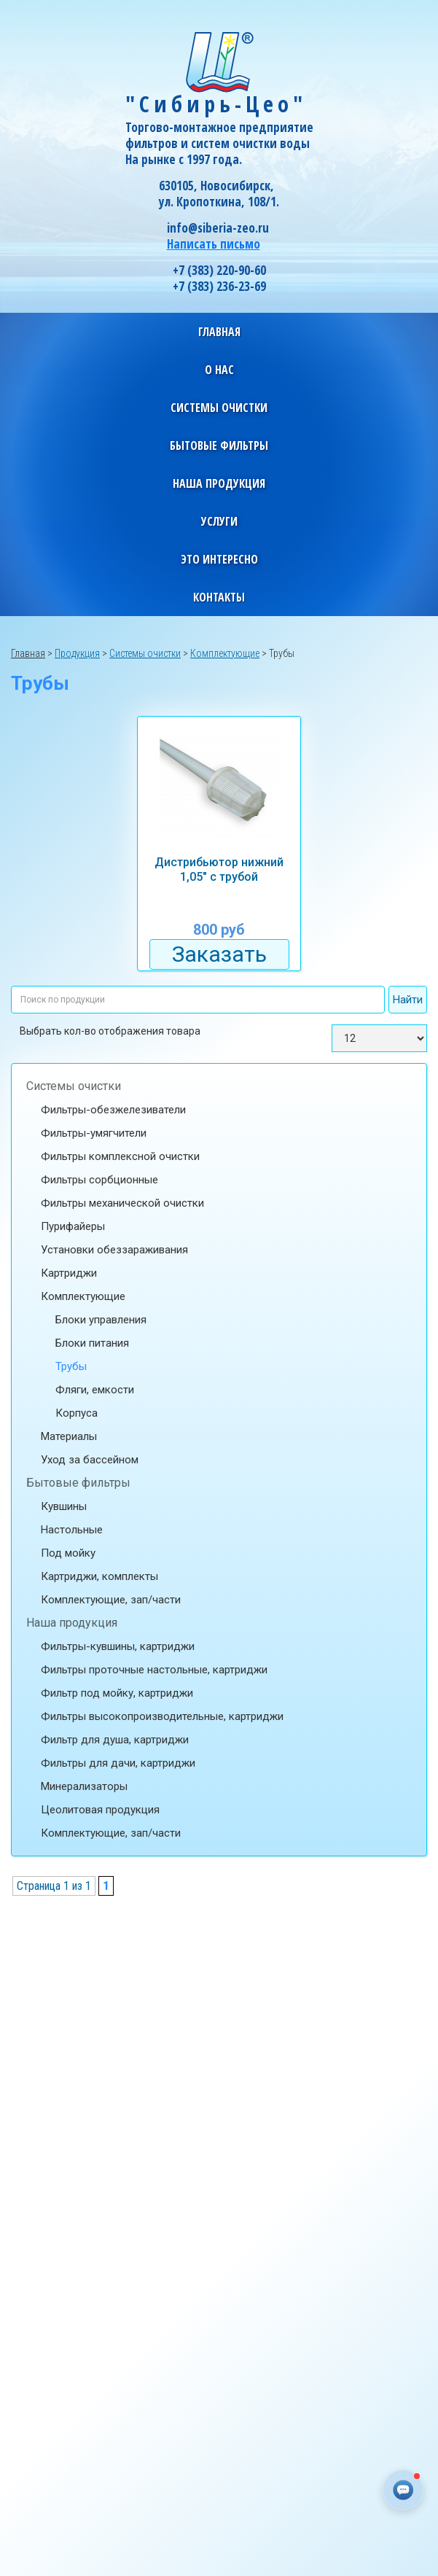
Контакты (219, 597)
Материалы (69, 1436)
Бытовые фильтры (78, 1483)
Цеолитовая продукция (100, 1809)
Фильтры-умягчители (93, 1133)
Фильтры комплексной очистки (120, 1156)
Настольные (72, 1529)
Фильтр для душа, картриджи (115, 1739)
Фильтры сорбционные (99, 1179)
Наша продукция (71, 1623)
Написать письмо (213, 244)
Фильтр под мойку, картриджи (117, 1693)
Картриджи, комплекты (99, 1576)
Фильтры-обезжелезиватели (113, 1109)
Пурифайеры (73, 1226)
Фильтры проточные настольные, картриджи (154, 1669)
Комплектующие (83, 1296)
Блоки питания (92, 1343)
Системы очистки (73, 1086)
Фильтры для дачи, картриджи (118, 1763)
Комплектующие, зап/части (111, 1599)
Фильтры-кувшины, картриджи (118, 1646)
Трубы (71, 1366)
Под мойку (68, 1553)
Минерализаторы (84, 1786)
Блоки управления (100, 1319)
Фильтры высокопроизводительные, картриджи (162, 1716)
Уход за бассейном (89, 1459)
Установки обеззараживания (114, 1249)
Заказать (219, 954)
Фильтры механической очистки (122, 1203)
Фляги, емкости (94, 1389)
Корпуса (76, 1413)
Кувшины (64, 1506)
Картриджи (69, 1273)
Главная (219, 332)
